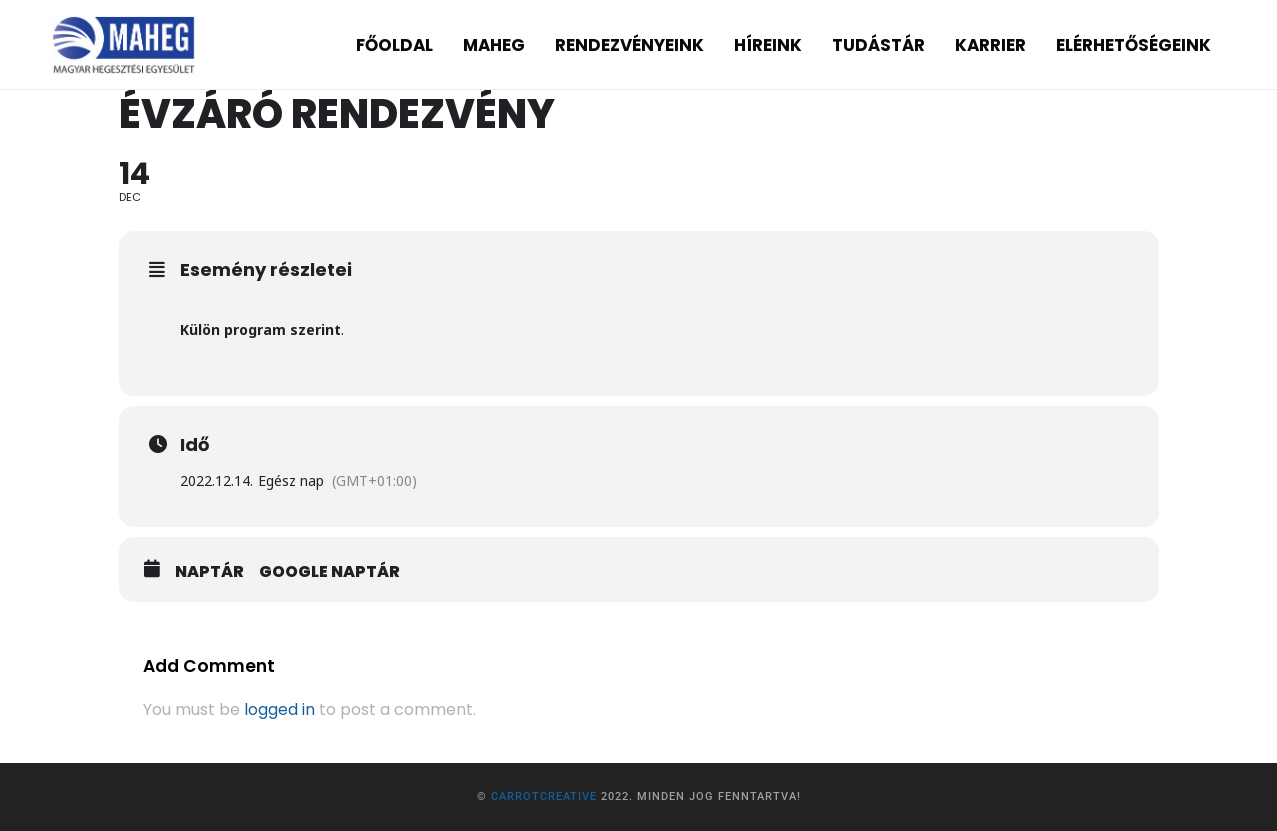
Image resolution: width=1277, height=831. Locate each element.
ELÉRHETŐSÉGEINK (1133, 45)
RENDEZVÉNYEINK (629, 45)
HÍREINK (768, 45)
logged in (279, 709)
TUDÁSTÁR (878, 45)
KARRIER (990, 45)
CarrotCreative (544, 796)
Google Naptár (329, 572)
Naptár (209, 572)
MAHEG (494, 45)
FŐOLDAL (394, 45)
